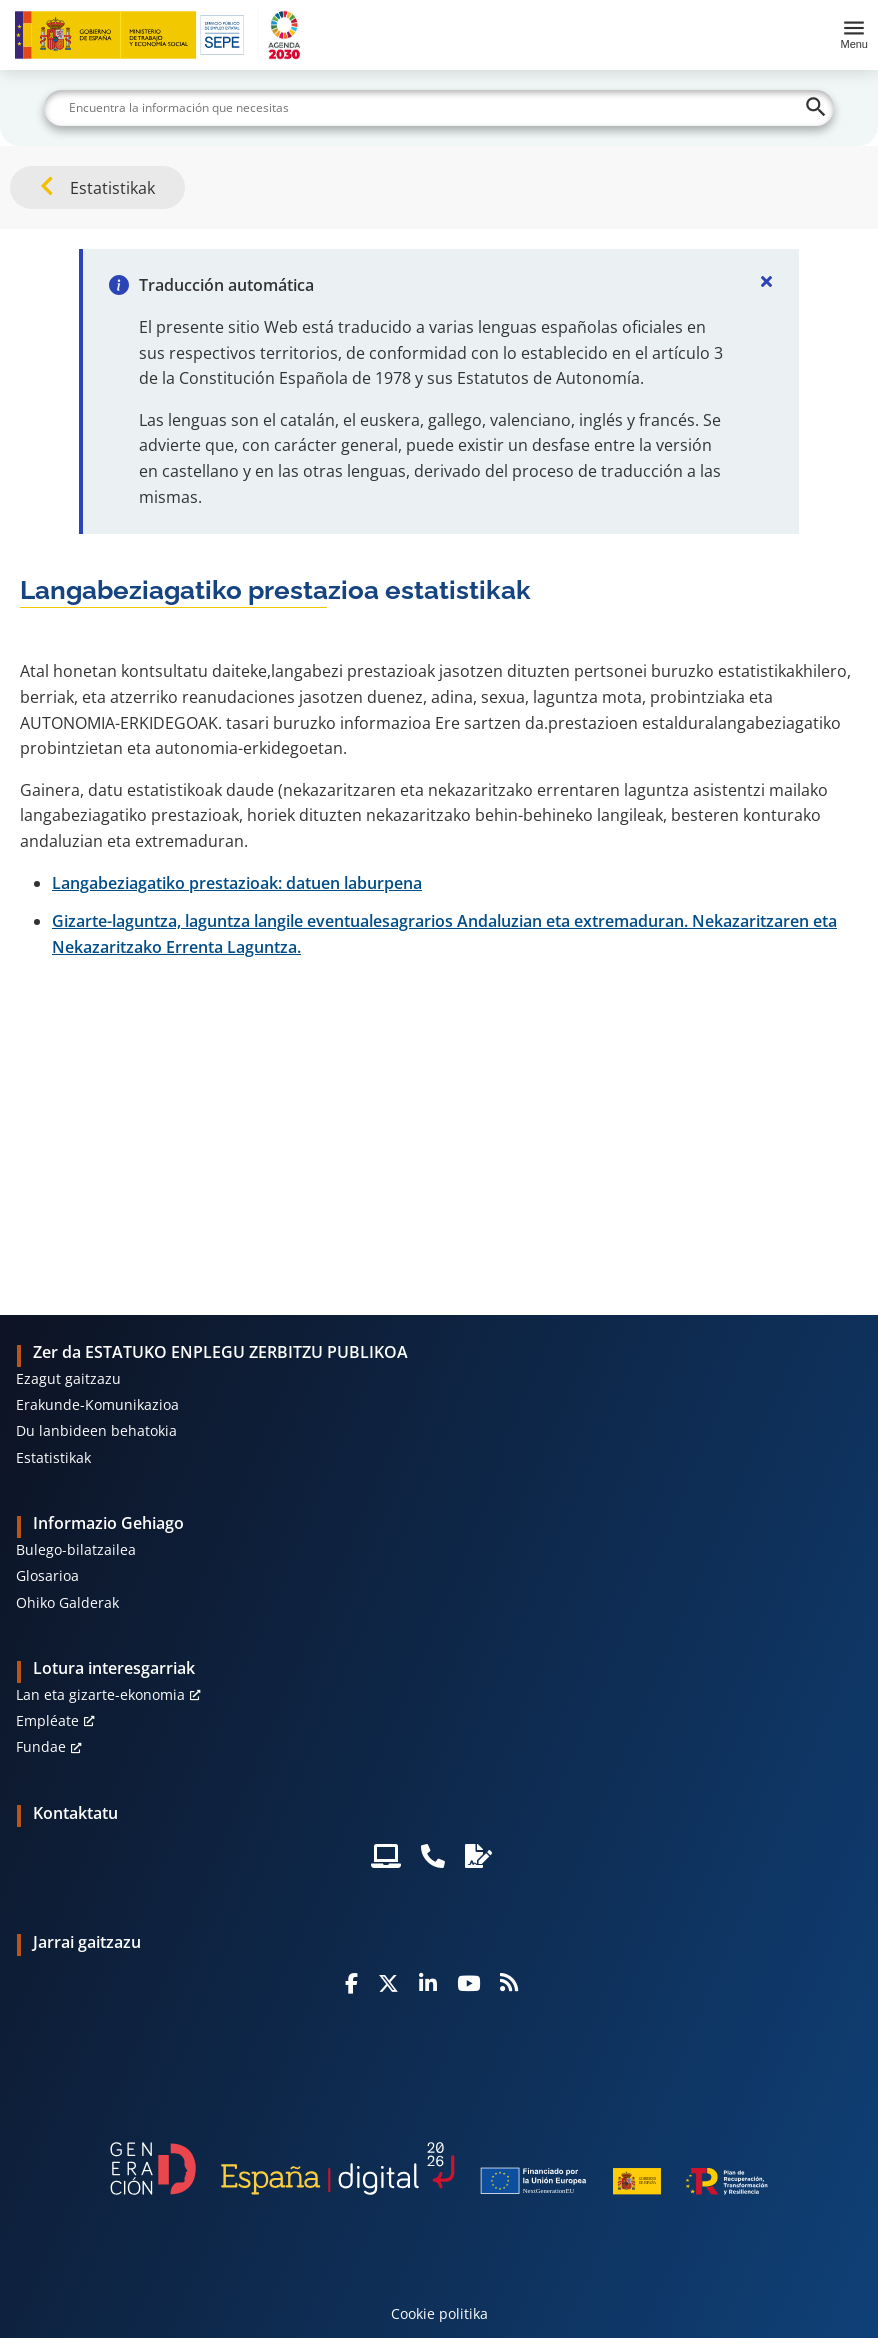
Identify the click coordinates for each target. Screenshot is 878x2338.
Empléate (47, 1720)
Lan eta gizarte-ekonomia (100, 1694)
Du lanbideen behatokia (96, 1430)
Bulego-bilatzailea (76, 1549)
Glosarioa (47, 1575)
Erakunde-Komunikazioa (97, 1404)
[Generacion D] (439, 2169)
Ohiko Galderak (67, 1602)
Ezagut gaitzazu (68, 1378)
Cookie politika (439, 2313)
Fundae (41, 1746)
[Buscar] (439, 108)
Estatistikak (53, 1457)
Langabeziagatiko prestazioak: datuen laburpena (237, 883)
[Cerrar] (767, 281)
